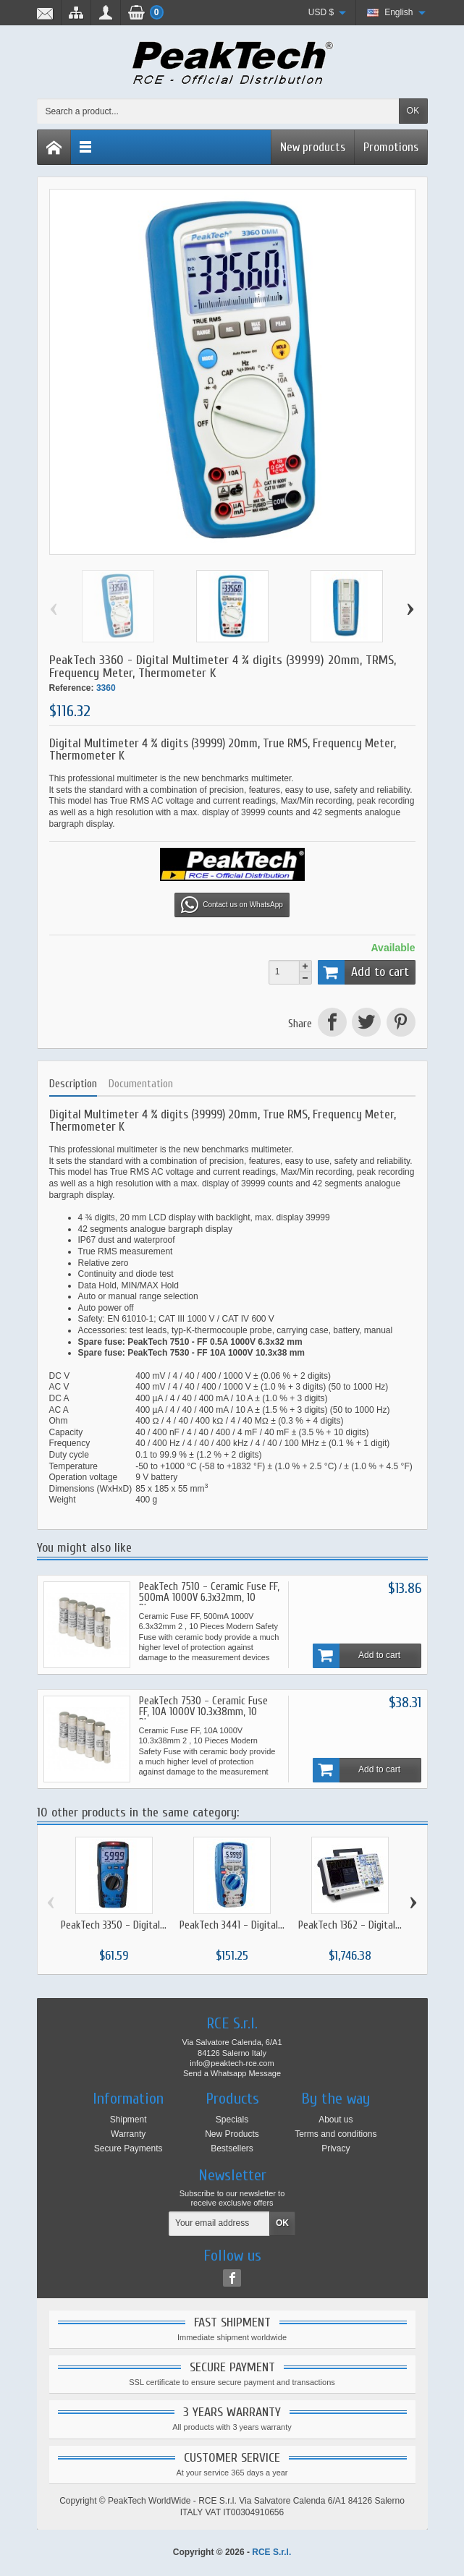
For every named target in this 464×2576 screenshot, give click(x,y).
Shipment (128, 2119)
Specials (232, 2119)
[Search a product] (218, 111)
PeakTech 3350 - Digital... (113, 1925)
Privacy (335, 2148)
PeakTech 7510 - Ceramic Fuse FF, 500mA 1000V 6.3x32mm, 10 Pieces (209, 1598)
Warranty (128, 2134)
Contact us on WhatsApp (232, 905)
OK (413, 111)
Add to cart (363, 972)
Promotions (390, 147)
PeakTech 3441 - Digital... (232, 1925)
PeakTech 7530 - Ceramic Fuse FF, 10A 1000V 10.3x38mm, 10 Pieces (203, 1712)
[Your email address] (219, 2223)
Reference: (71, 688)
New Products (232, 2134)
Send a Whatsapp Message (232, 2073)
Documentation (141, 1084)
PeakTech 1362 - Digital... (350, 1925)
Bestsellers (232, 2148)
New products (312, 147)
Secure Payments (128, 2148)
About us (336, 2119)
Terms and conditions (335, 2134)
